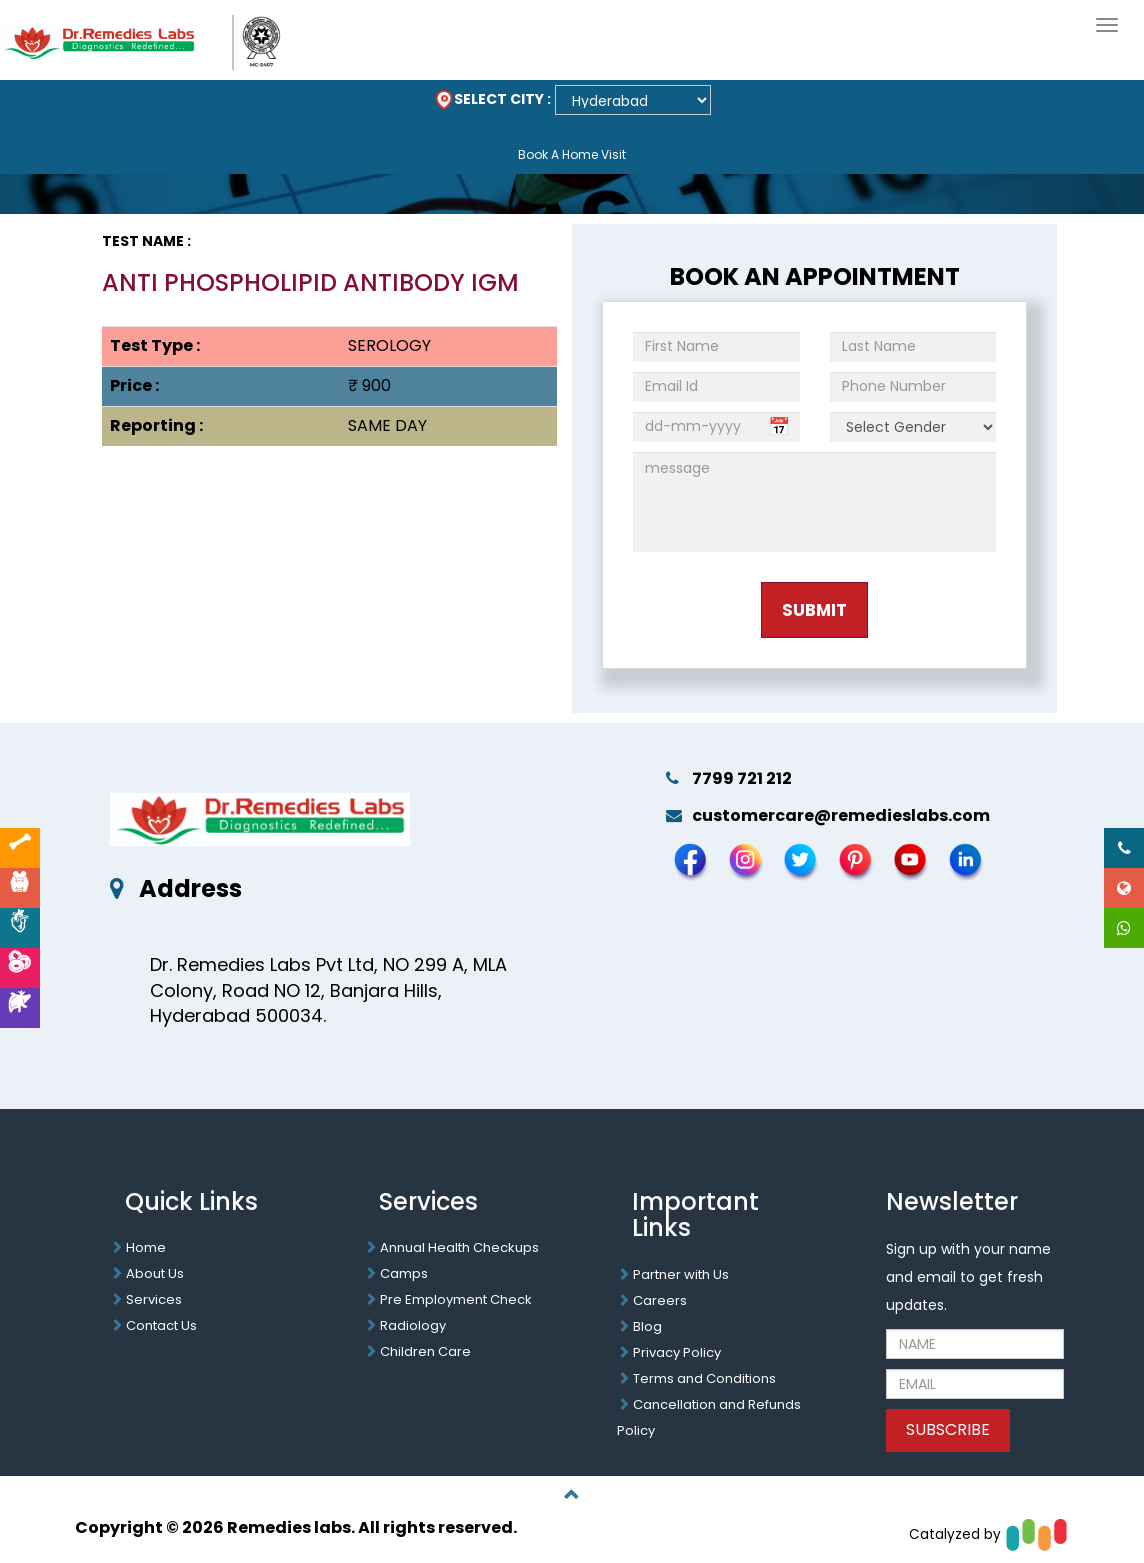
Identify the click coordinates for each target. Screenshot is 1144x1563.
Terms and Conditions (704, 1378)
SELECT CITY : (492, 99)
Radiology (413, 1325)
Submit (814, 610)
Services (154, 1299)
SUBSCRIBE (948, 1429)
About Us (155, 1273)
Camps (404, 1273)
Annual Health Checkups (459, 1247)
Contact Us (161, 1325)
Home (146, 1247)
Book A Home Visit (572, 154)
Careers (660, 1300)
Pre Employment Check (456, 1299)
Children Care (425, 1351)
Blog (647, 1326)
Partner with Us (681, 1274)
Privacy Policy (677, 1352)
